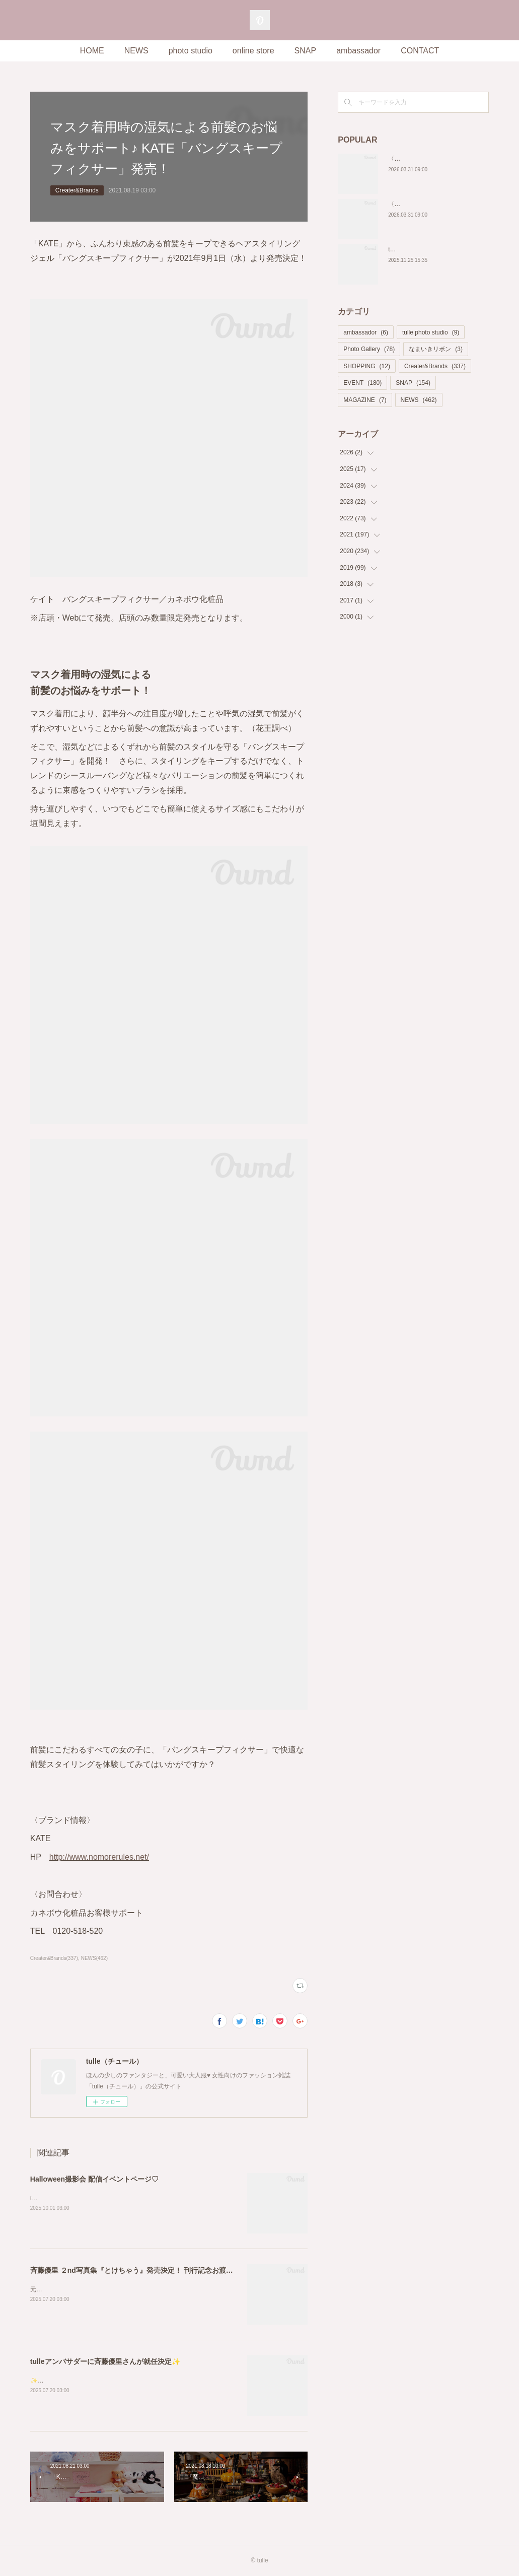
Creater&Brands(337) (54, 1958)
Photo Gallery (369, 349)
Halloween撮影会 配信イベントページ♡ (94, 2179)
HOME (92, 50)
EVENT (362, 382)
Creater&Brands (77, 190)
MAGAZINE (364, 399)
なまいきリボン (436, 349)
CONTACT (420, 50)
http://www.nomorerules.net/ (99, 1857)
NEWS (136, 50)
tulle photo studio (430, 332)
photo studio (190, 50)
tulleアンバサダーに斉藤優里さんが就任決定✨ (105, 2361)
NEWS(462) (94, 1958)
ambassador (358, 50)
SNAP (305, 50)
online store (253, 50)
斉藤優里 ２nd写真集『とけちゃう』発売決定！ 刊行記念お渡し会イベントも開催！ (163, 2270)
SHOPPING (366, 366)
